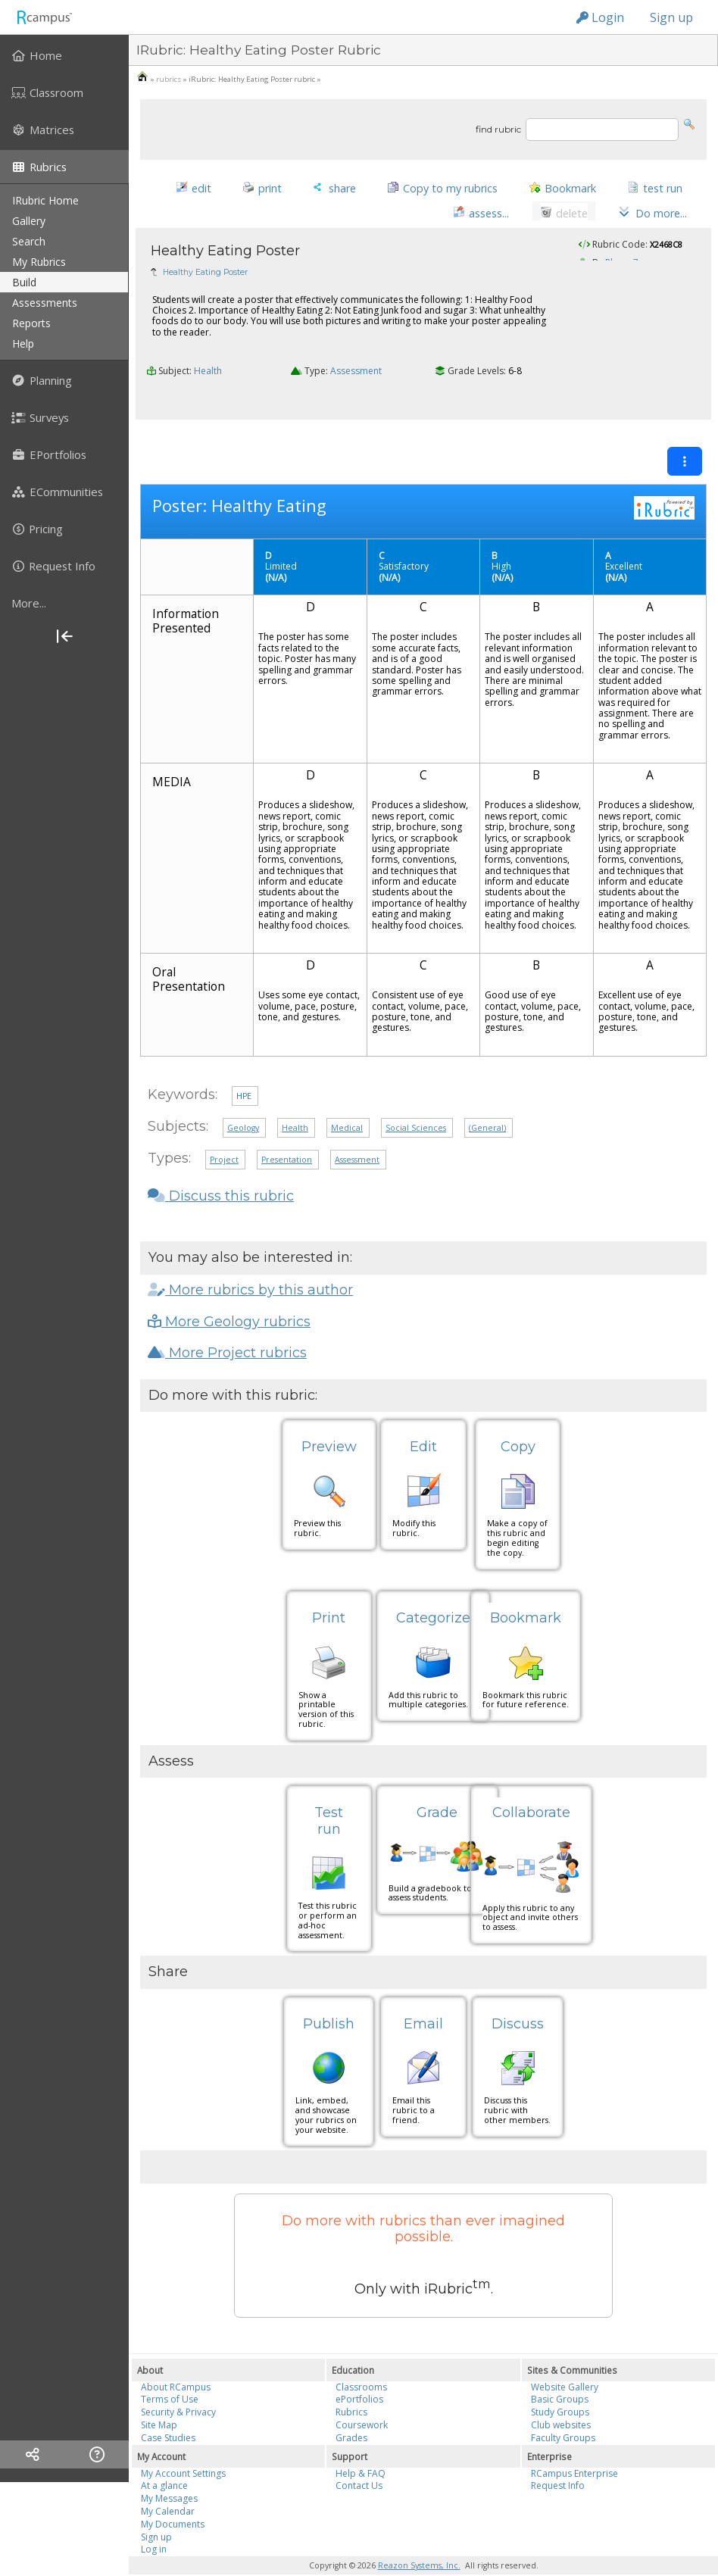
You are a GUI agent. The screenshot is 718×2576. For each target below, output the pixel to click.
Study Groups (560, 2386)
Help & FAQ (361, 2446)
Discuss (518, 1997)
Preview (329, 1421)
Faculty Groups (563, 2411)
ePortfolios (359, 2373)
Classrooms (361, 2360)
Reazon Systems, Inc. (419, 2539)
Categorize (433, 1592)
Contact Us (359, 2459)
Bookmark (525, 1592)
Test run (328, 1795)
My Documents (172, 2497)
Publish (328, 1997)
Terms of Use (169, 2373)
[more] (64, 603)
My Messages (169, 2472)
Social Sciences (416, 1102)
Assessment (356, 376)
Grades (351, 2411)
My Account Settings (183, 2446)
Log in (154, 2523)
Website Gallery (564, 2360)
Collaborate (531, 1786)
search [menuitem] (28, 241)
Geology (243, 1102)
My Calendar (168, 2484)
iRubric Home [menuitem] (45, 200)
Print (328, 1592)
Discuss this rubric (221, 1170)
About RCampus (176, 2360)
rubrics (168, 79)
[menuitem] (64, 55)
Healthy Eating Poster (205, 278)
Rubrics (351, 2386)
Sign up (671, 17)
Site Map (159, 2398)
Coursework (362, 2398)
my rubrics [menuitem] (39, 261)
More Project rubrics (227, 1327)
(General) (487, 1102)
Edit (423, 1421)
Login (600, 17)
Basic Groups (559, 2373)
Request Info (558, 2459)
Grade (437, 1786)
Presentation (286, 1134)
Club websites (561, 2398)
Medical (347, 1102)
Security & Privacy (178, 2386)
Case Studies (168, 2411)
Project (224, 1134)
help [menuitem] (23, 343)
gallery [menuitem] (28, 221)
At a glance (164, 2459)
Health (208, 376)
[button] (689, 123)
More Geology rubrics (229, 1295)
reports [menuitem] (31, 323)
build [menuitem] (24, 282)
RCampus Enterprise (574, 2446)
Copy (518, 1421)
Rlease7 (621, 267)
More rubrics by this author (250, 1264)
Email (423, 1997)
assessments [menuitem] (44, 302)
